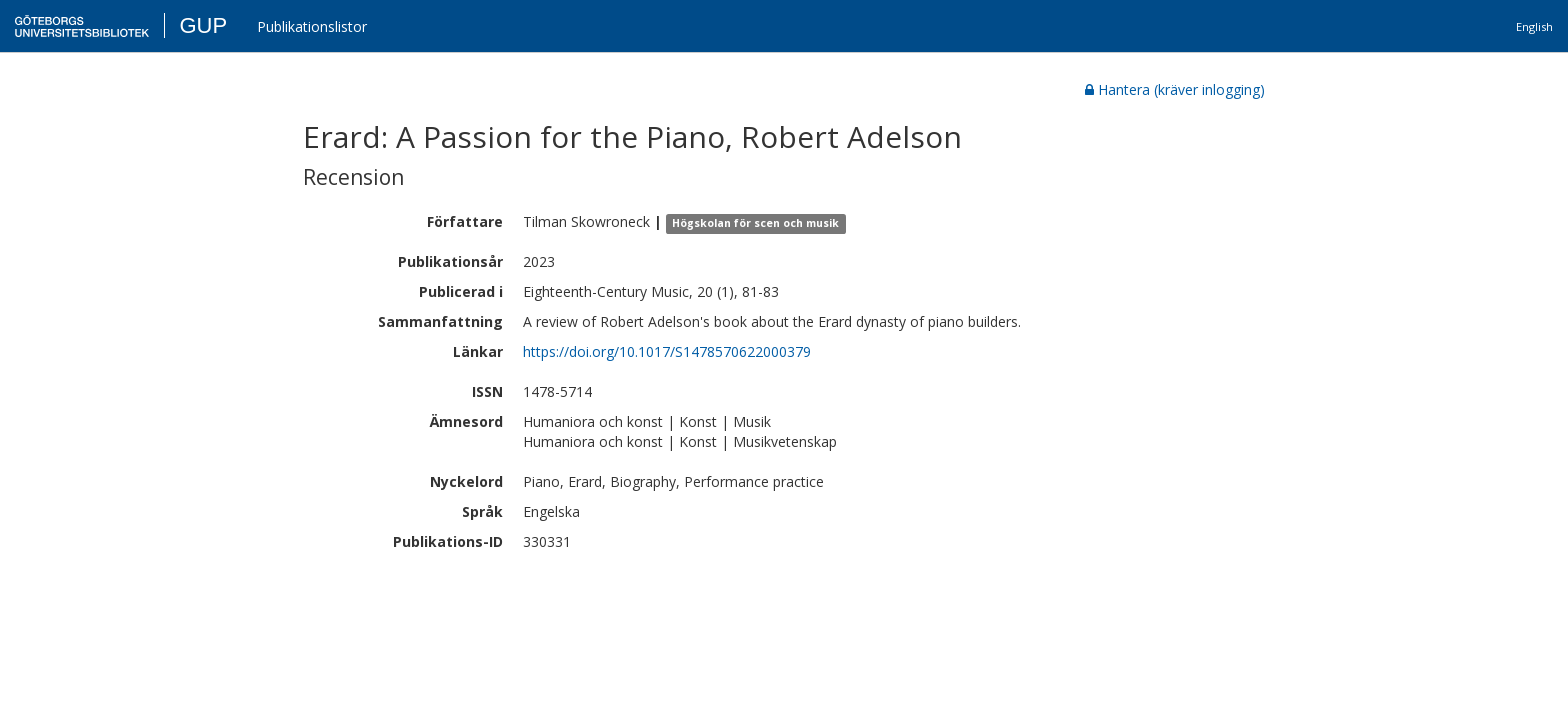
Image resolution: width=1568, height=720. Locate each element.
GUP (203, 25)
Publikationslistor (312, 26)
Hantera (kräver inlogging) (1175, 89)
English (1534, 26)
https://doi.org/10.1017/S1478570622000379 (667, 351)
